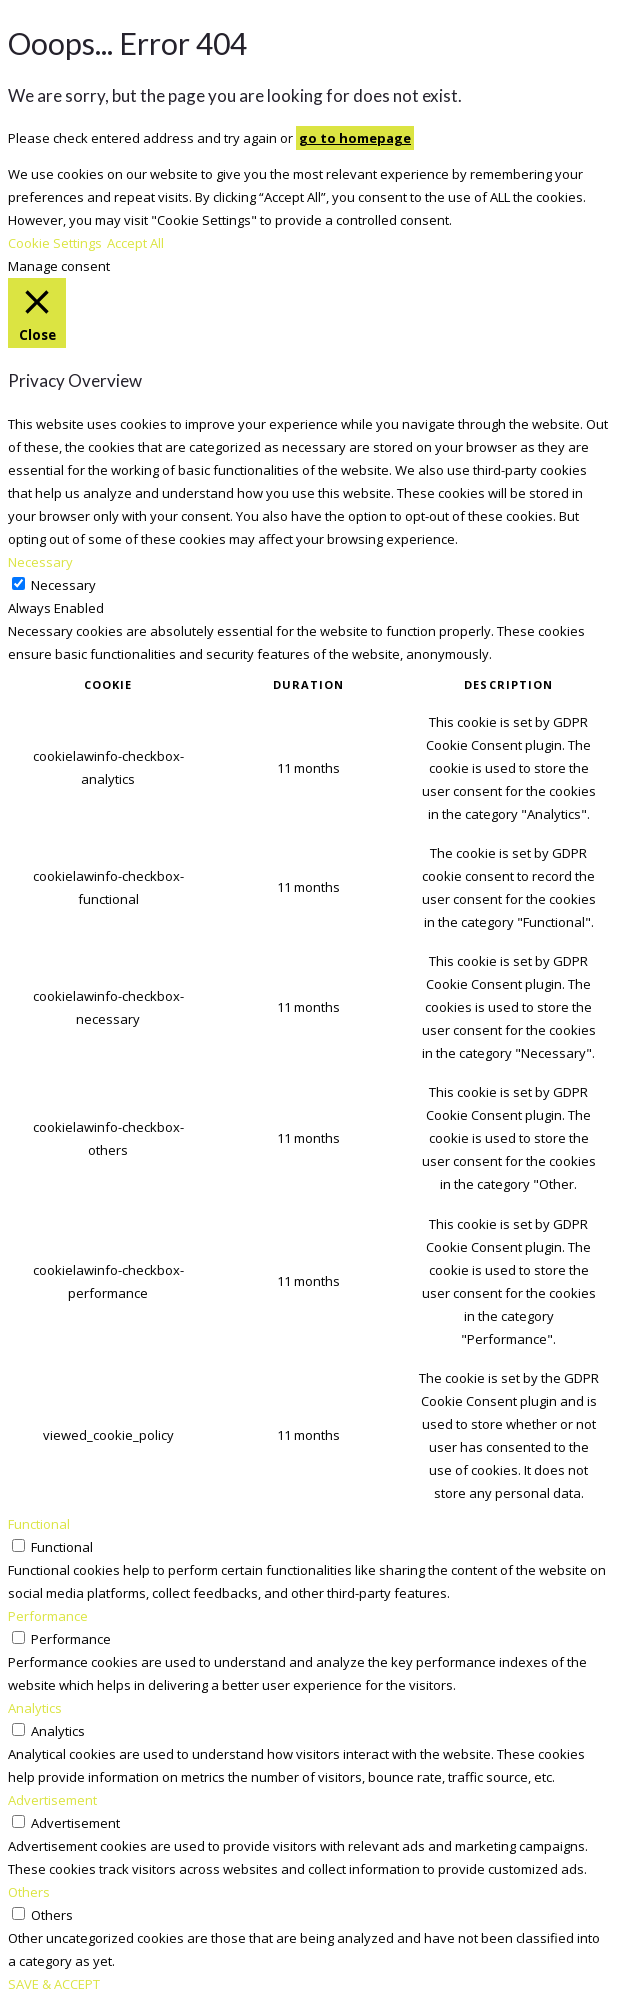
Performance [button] (48, 1616)
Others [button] (29, 1892)
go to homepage (355, 138)
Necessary (63, 585)
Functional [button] (39, 1524)
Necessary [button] (40, 562)
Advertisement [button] (52, 1800)
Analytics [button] (35, 1708)
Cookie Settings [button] (55, 243)
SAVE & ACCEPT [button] (54, 1984)
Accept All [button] (135, 243)
